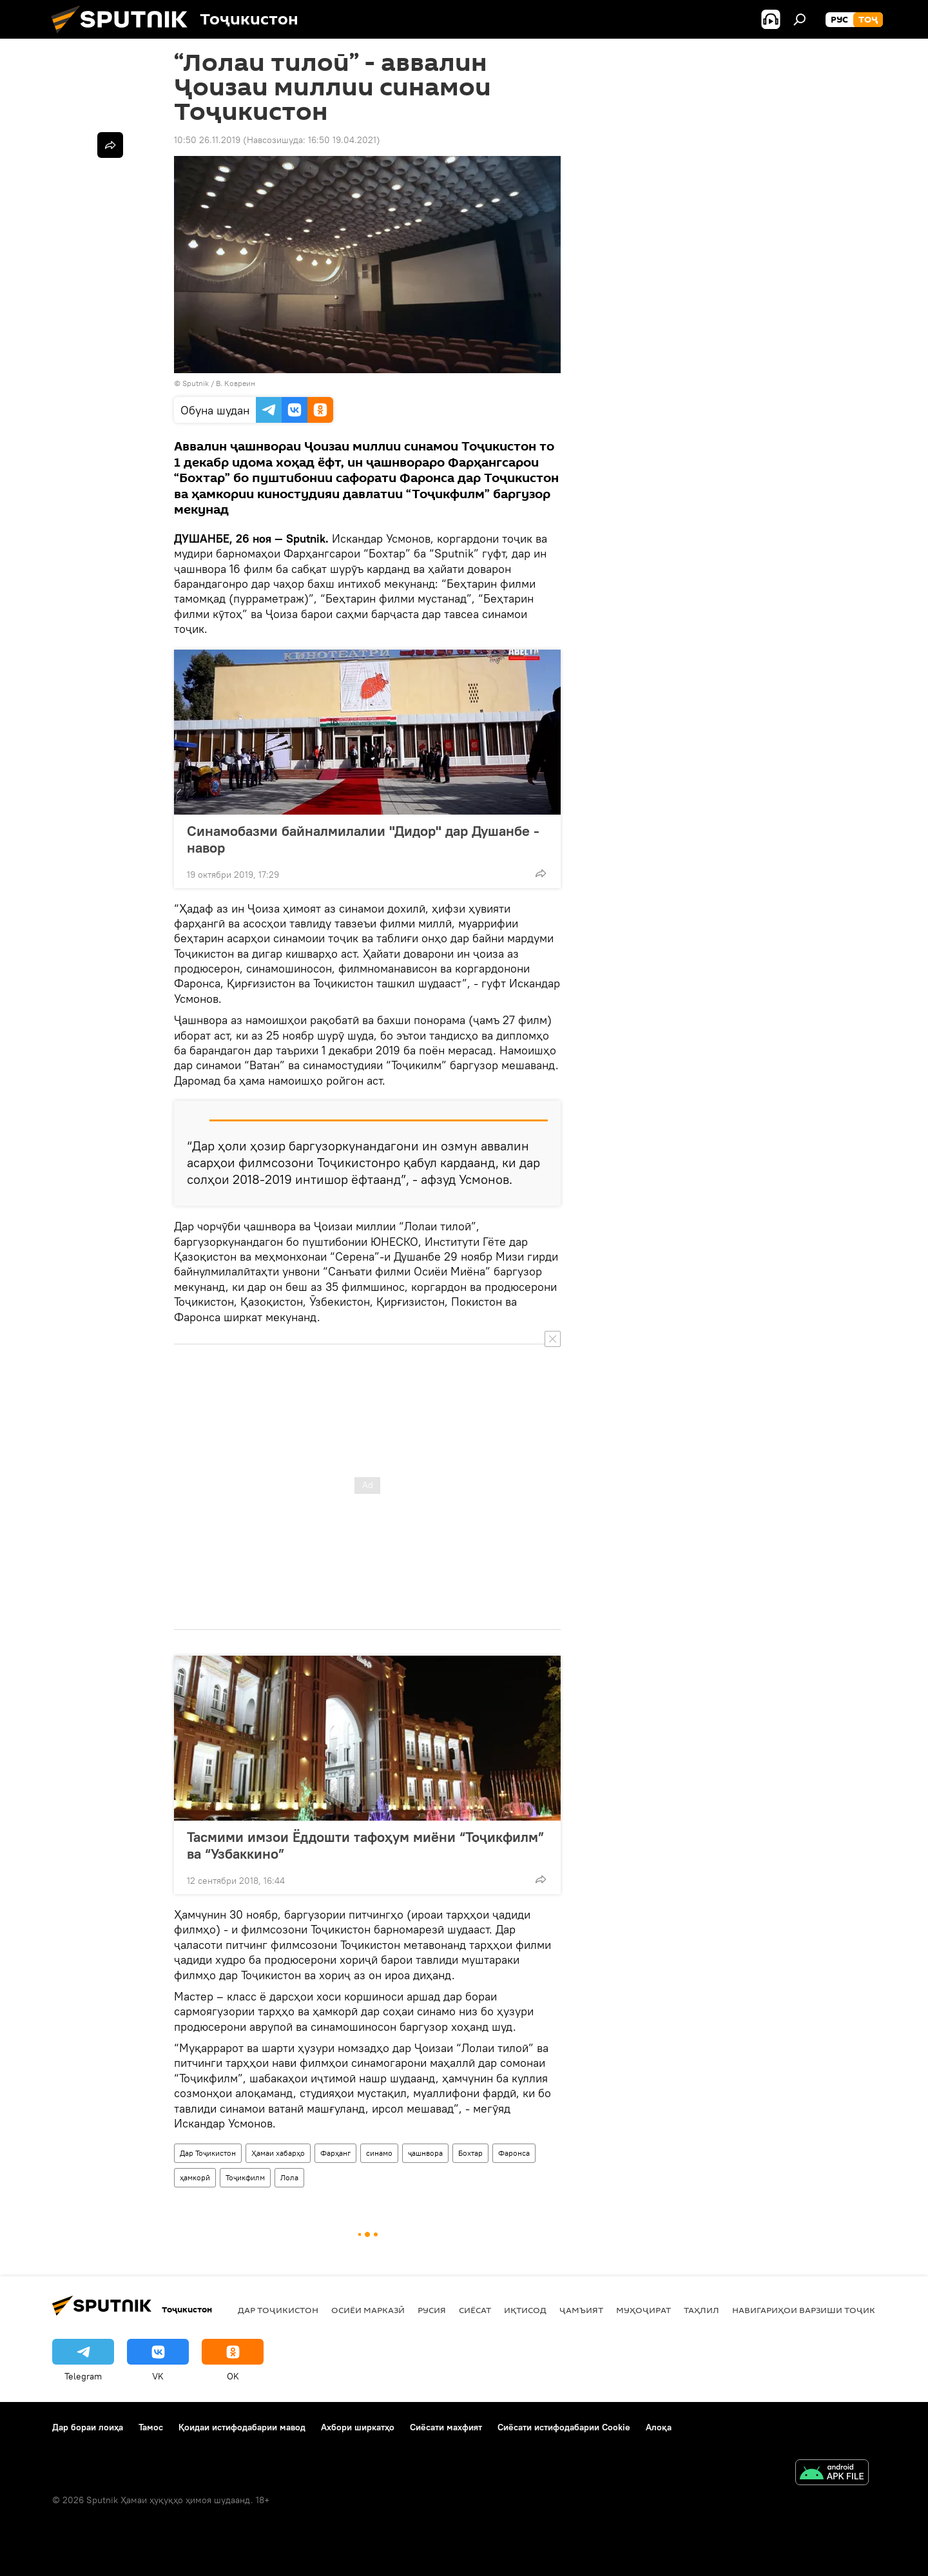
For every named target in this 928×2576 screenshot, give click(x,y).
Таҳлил (701, 2310)
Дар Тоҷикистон (208, 2153)
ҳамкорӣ (195, 2177)
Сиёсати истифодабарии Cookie (564, 2427)
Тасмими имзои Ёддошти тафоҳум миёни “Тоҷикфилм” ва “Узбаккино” (365, 1845)
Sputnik (196, 383)
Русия (432, 2310)
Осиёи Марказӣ (368, 2310)
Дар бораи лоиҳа (87, 2427)
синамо (379, 2153)
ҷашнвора (425, 2153)
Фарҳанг (335, 2153)
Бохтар (470, 2153)
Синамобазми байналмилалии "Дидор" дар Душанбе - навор (363, 839)
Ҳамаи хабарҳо (278, 2153)
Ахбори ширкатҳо (357, 2427)
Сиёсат (475, 2310)
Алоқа (659, 2427)
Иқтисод (525, 2310)
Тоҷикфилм (245, 2177)
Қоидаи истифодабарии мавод (242, 2427)
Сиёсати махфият (446, 2427)
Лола (289, 2177)
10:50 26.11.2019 (207, 140)
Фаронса (514, 2153)
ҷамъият (581, 2310)
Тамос (151, 2427)
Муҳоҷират (643, 2310)
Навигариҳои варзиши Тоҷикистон (818, 2310)
